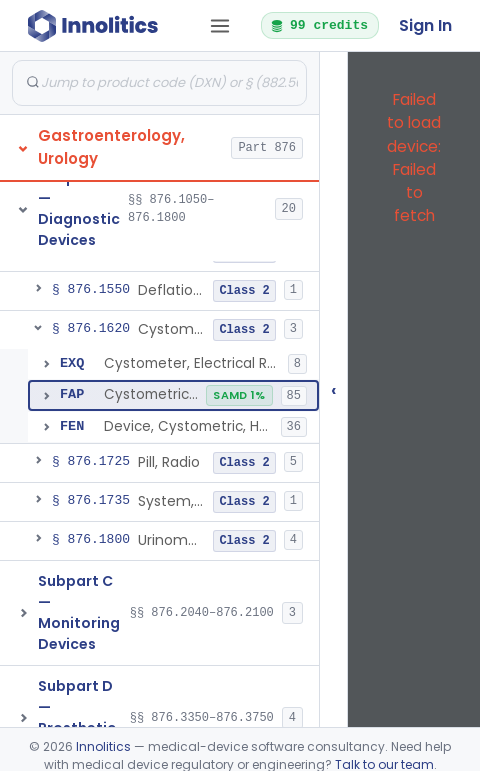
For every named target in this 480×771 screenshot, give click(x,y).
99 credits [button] (319, 25)
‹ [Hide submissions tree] (334, 389)
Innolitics (103, 746)
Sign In (425, 25)
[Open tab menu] (220, 26)
